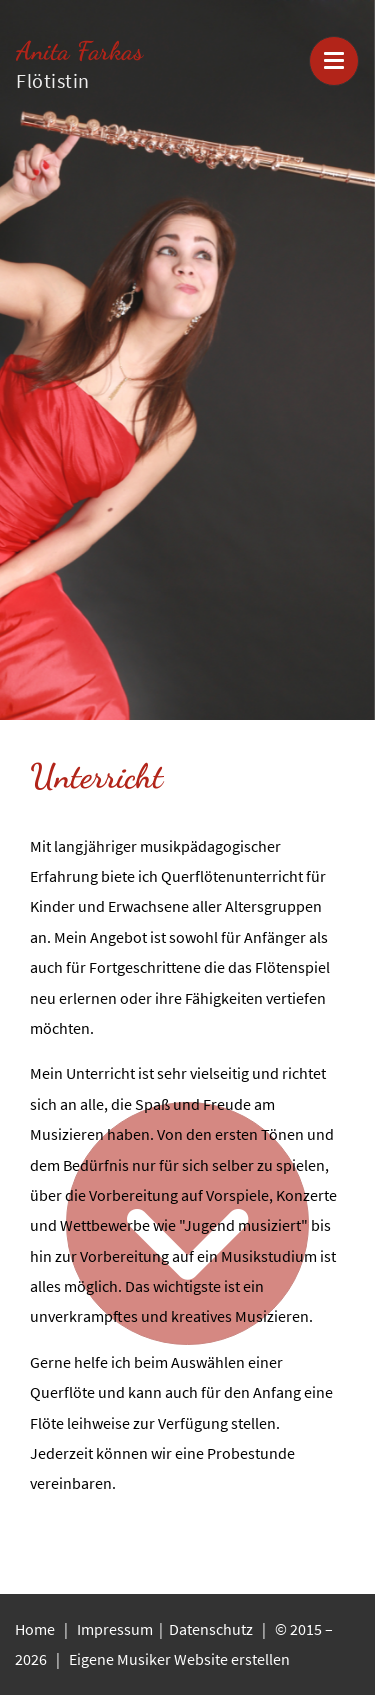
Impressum (116, 1629)
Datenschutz (212, 1629)
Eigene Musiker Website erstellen (179, 1659)
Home (35, 1629)
